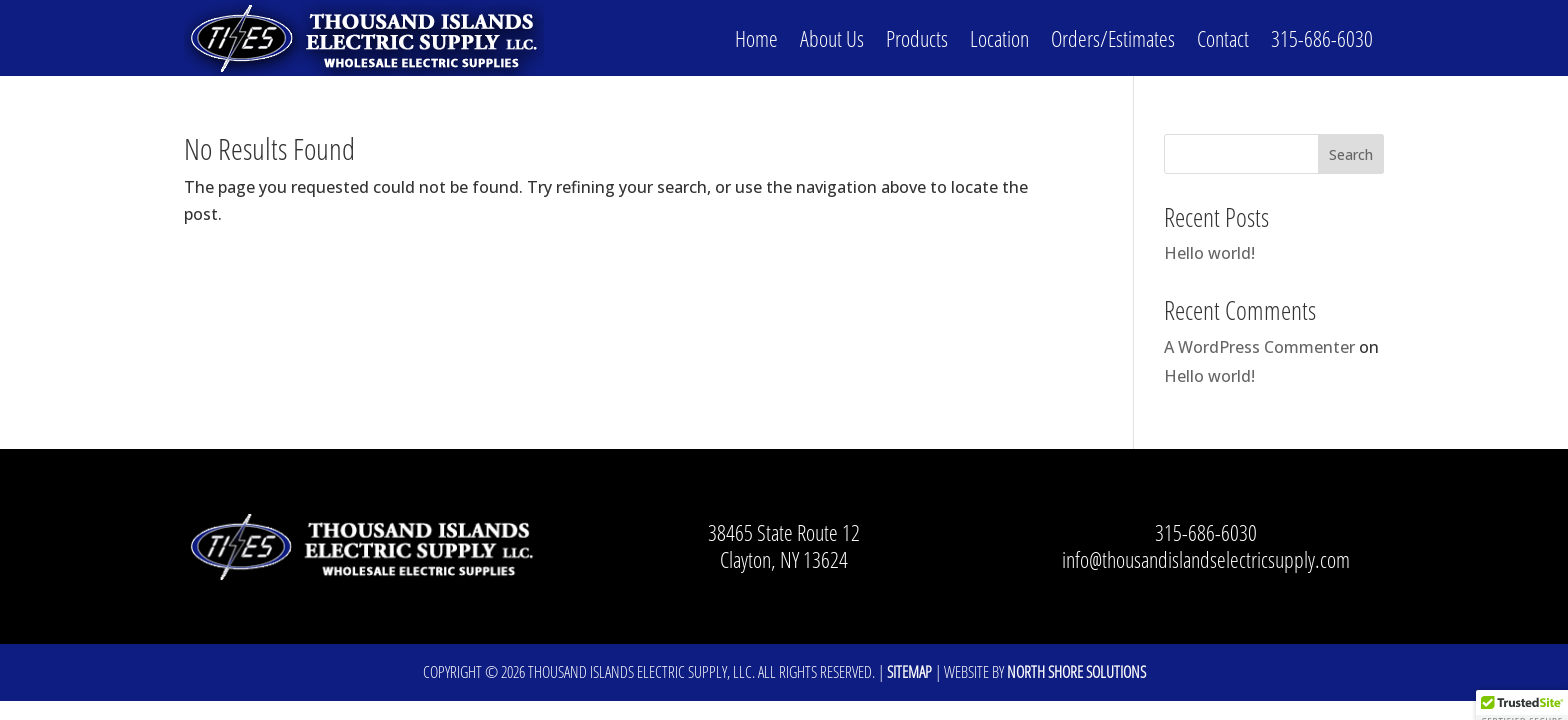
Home (756, 38)
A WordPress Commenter (1259, 347)
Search (1351, 154)
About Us (832, 38)
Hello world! (1209, 253)
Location (999, 38)
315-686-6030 (1322, 38)
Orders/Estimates (1113, 38)
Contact (1223, 38)
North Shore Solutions (1076, 672)
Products (917, 38)
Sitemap (909, 672)
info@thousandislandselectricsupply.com (1206, 559)
